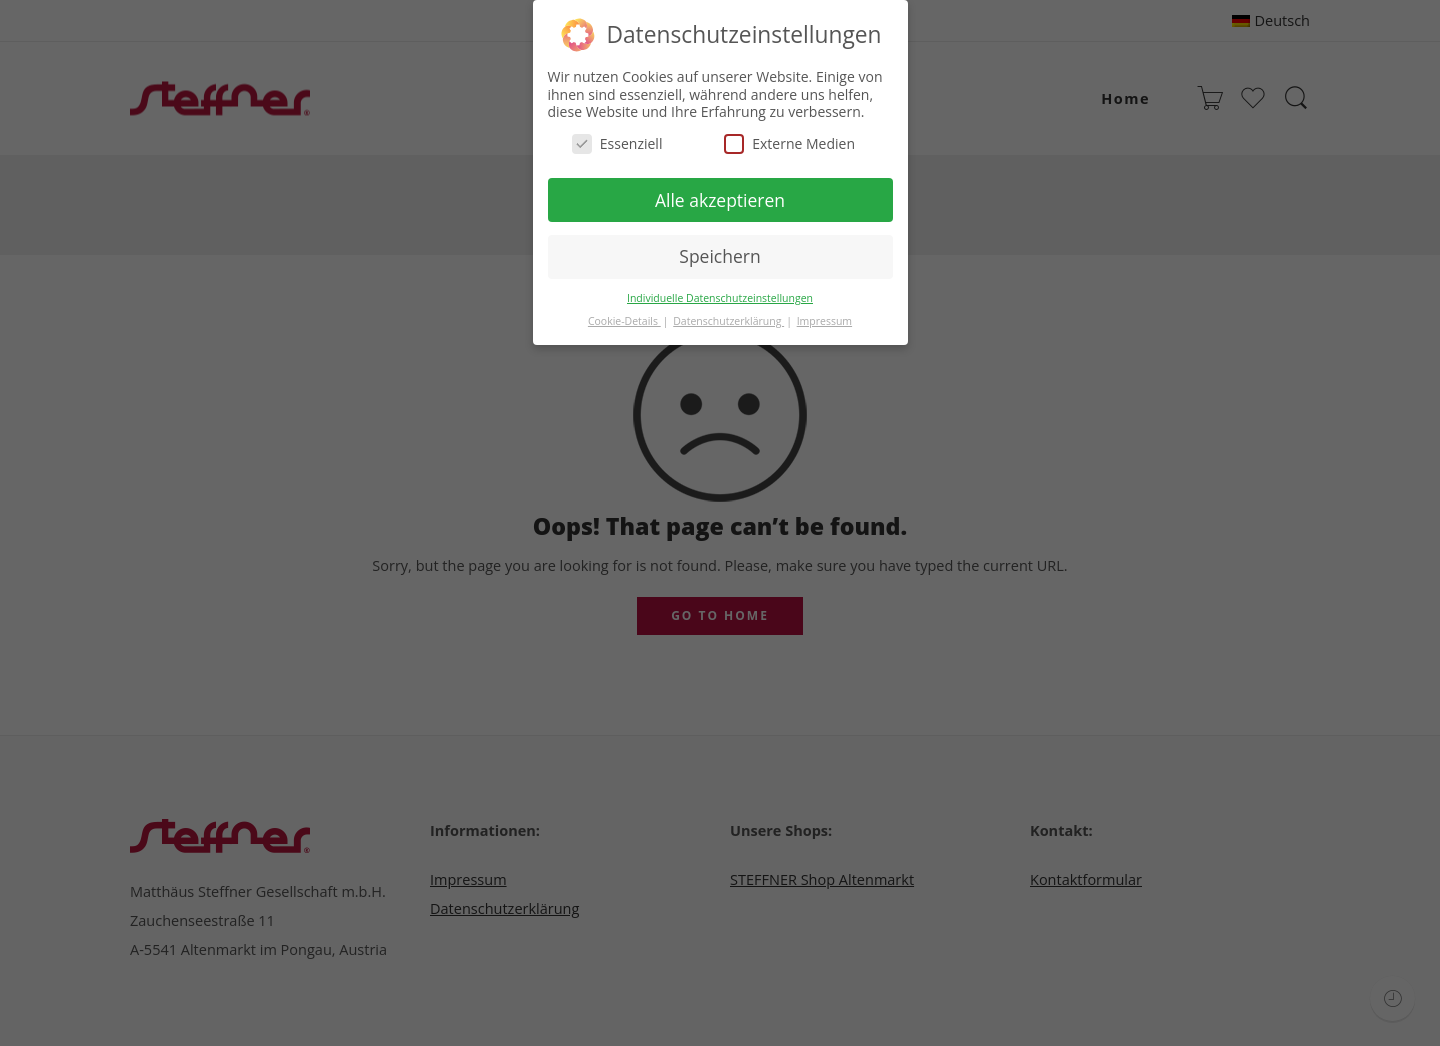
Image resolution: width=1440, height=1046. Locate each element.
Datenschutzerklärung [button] (728, 318)
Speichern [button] (719, 253)
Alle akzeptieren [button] (720, 196)
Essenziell (617, 139)
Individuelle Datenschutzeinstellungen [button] (720, 295)
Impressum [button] (824, 318)
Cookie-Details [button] (624, 318)
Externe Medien (789, 139)
